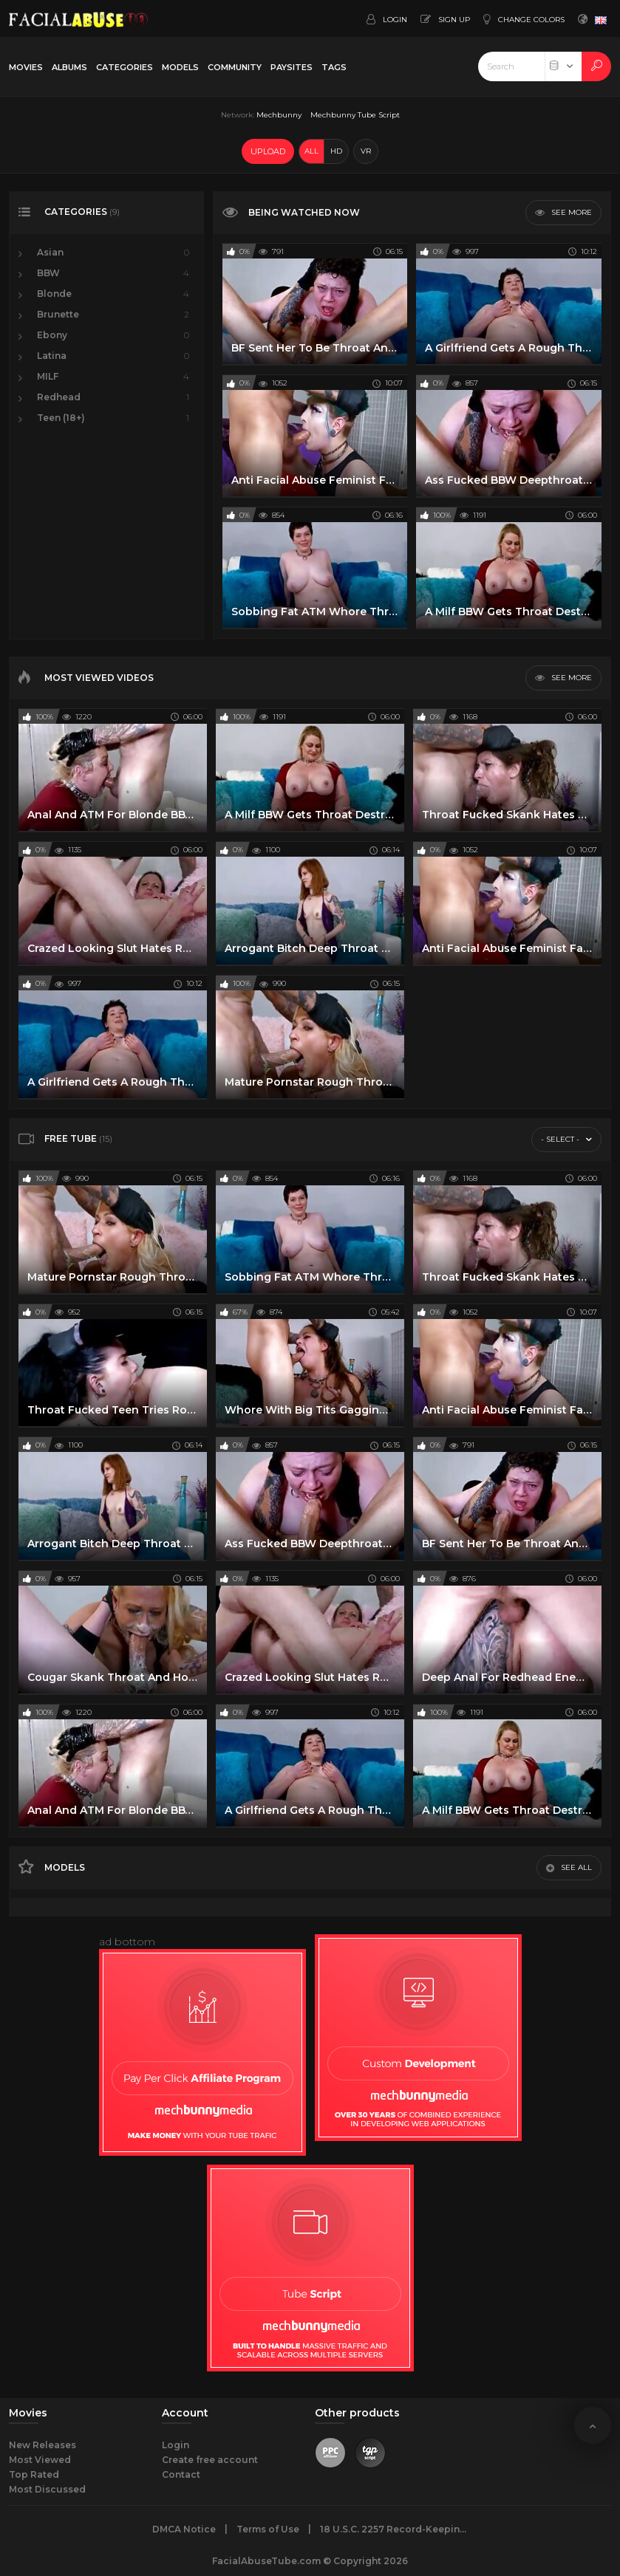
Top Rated (34, 2474)
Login (175, 2444)
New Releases (42, 2444)
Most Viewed (40, 2459)
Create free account (210, 2459)
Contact (181, 2474)
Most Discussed (47, 2489)
